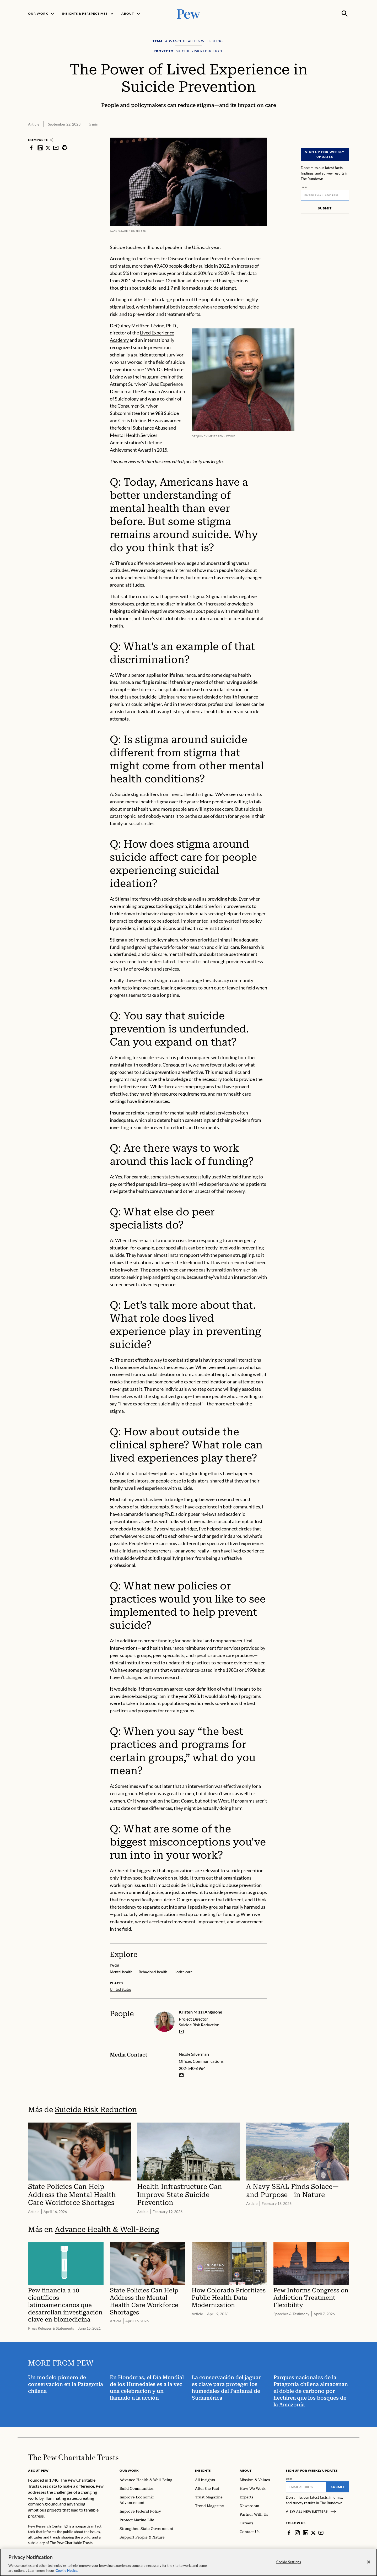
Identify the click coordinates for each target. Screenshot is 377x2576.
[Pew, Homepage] (188, 13)
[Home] (73, 2457)
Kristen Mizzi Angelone (200, 2011)
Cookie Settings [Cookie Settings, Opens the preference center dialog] (288, 2562)
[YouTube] (321, 2533)
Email (304, 187)
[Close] (368, 2562)
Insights (203, 2470)
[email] (181, 2031)
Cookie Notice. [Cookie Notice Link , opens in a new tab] (67, 2570)
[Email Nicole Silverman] (181, 2075)
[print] (65, 147)
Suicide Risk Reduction (96, 2109)
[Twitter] (313, 2532)
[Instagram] (297, 2533)
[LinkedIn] (306, 2533)
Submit (325, 208)
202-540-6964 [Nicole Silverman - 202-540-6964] (192, 2068)
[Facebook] (289, 2533)
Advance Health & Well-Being (107, 2229)
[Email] (325, 195)
